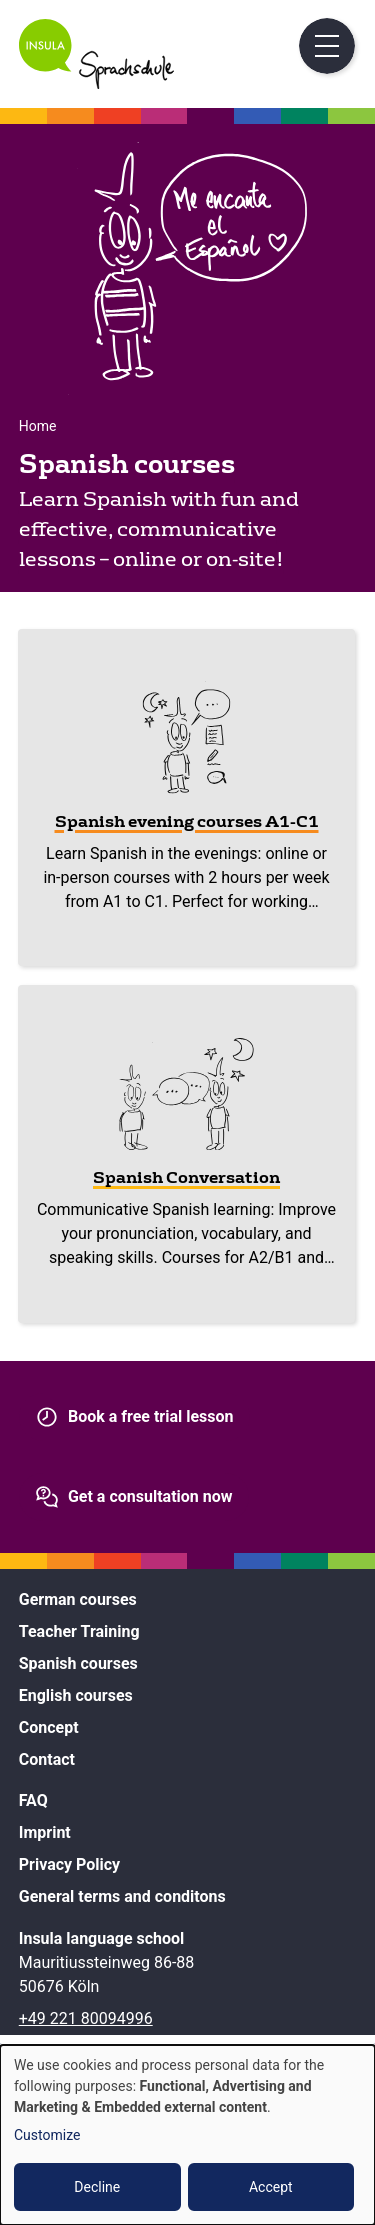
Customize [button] (47, 2135)
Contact (47, 1759)
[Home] (96, 83)
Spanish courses (78, 1663)
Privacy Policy (69, 1864)
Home (38, 426)
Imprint (45, 1832)
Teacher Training (79, 1631)
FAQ (33, 1800)
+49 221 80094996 (86, 2018)
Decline (97, 2187)
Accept (271, 2187)
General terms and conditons (122, 1896)
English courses (76, 1695)
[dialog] (187, 2135)
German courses (78, 1599)
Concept (49, 1727)
